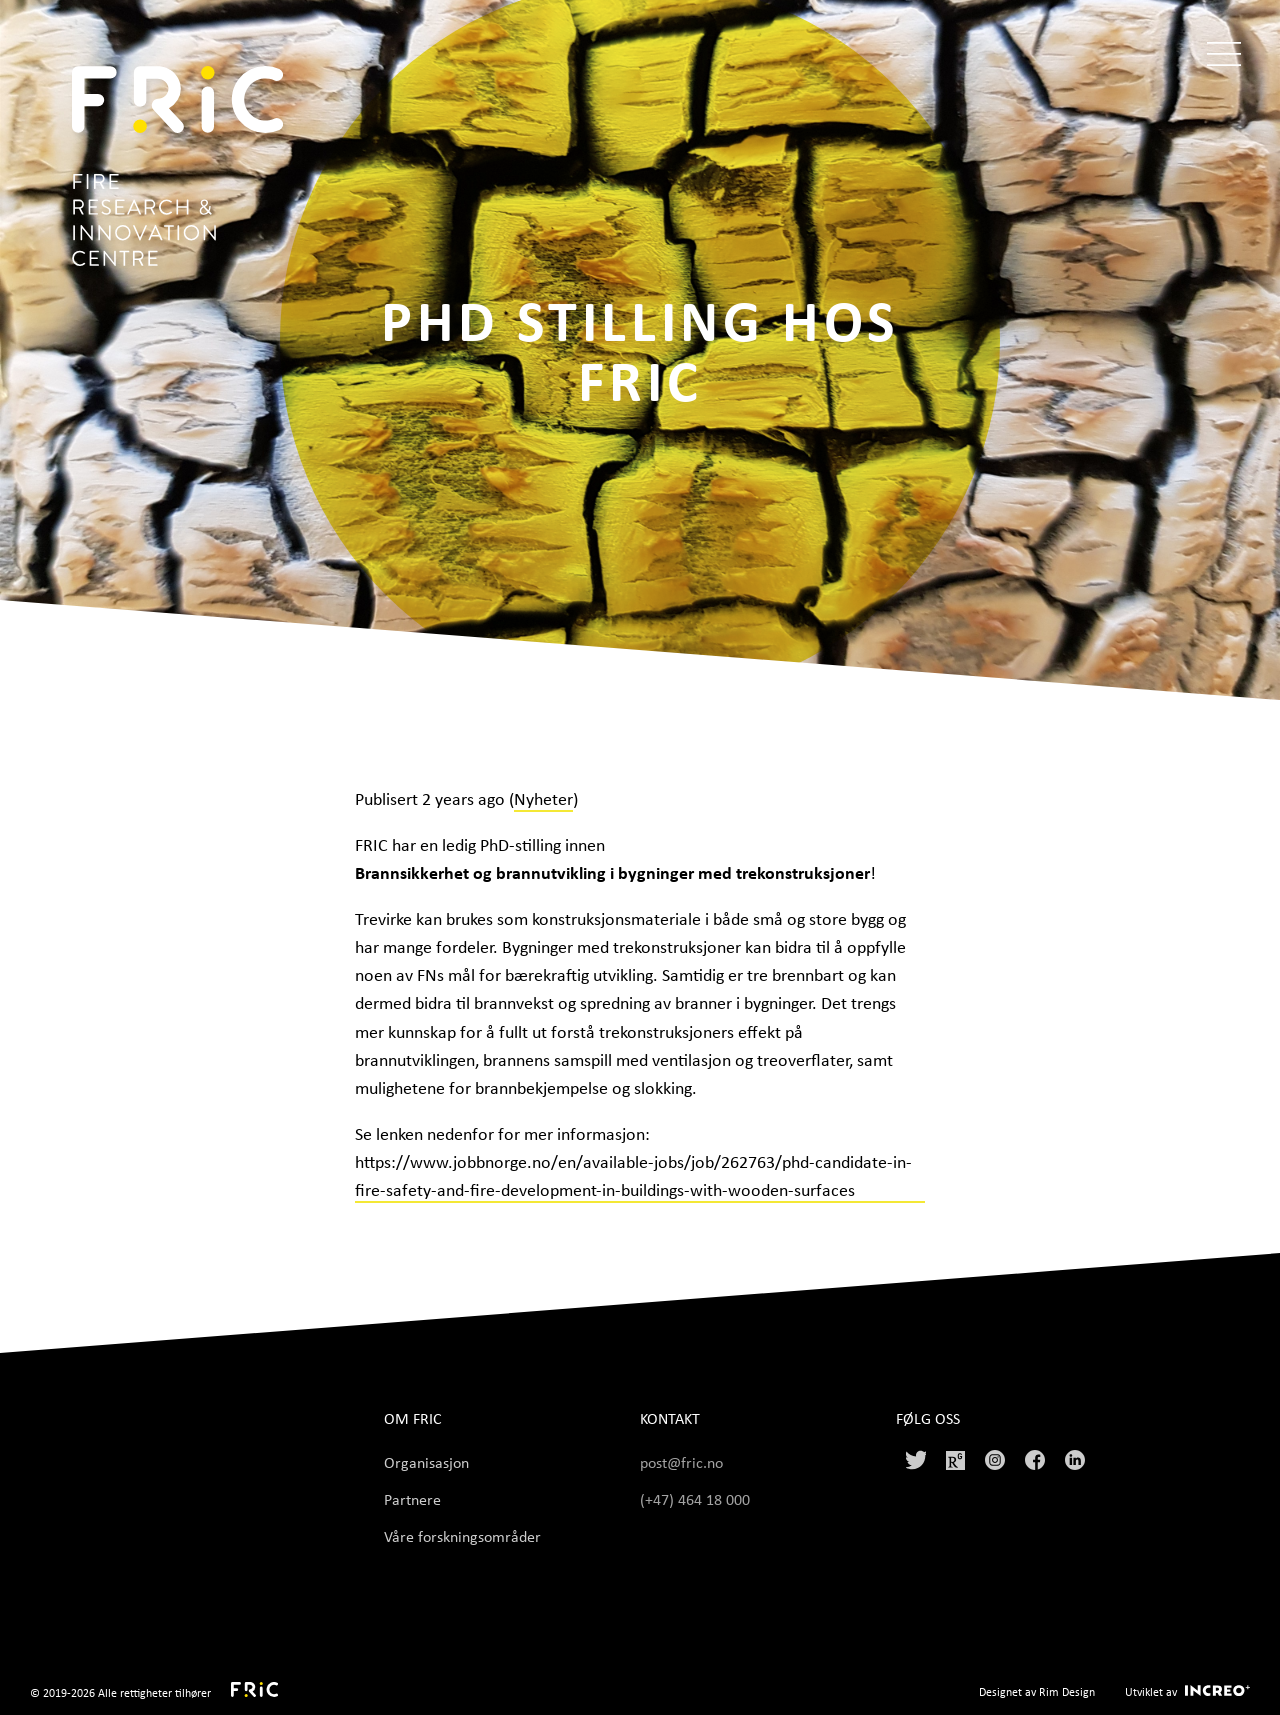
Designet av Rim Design (1037, 1691)
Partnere (412, 1499)
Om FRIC (413, 1418)
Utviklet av (1151, 1691)
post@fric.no (681, 1462)
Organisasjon (426, 1462)
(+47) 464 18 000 (697, 1499)
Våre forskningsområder (462, 1536)
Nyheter (543, 798)
